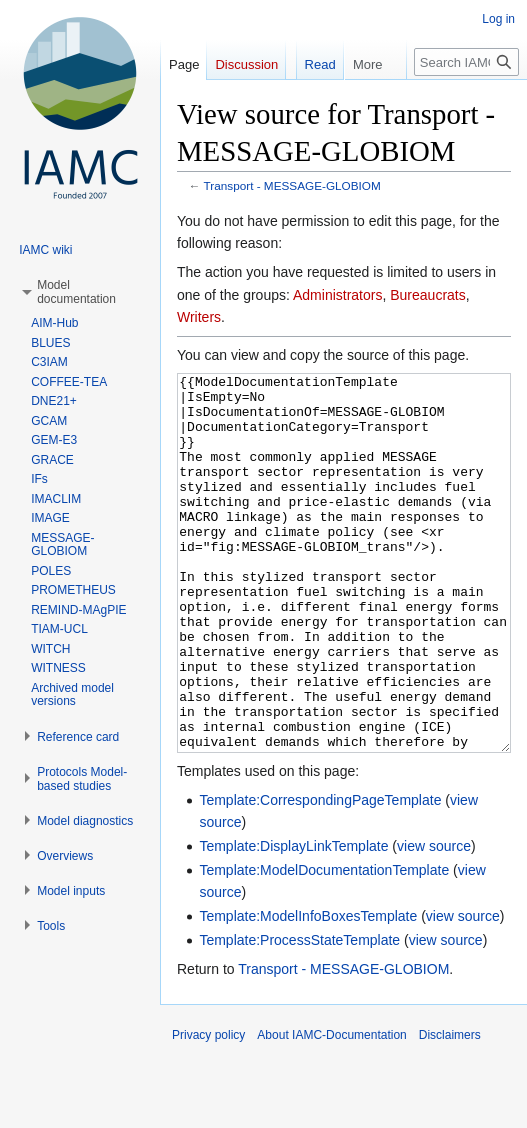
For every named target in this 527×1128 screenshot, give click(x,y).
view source (434, 921)
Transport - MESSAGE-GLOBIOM (292, 185)
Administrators (337, 295)
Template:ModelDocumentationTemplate (324, 945)
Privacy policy (208, 1110)
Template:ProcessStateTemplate (299, 1015)
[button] (76, 292)
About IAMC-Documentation (331, 1110)
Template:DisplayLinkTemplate (293, 921)
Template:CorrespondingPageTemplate (320, 875)
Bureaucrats (427, 295)
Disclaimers (450, 1110)
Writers (199, 317)
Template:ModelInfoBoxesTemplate (308, 991)
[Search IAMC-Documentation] (466, 102)
